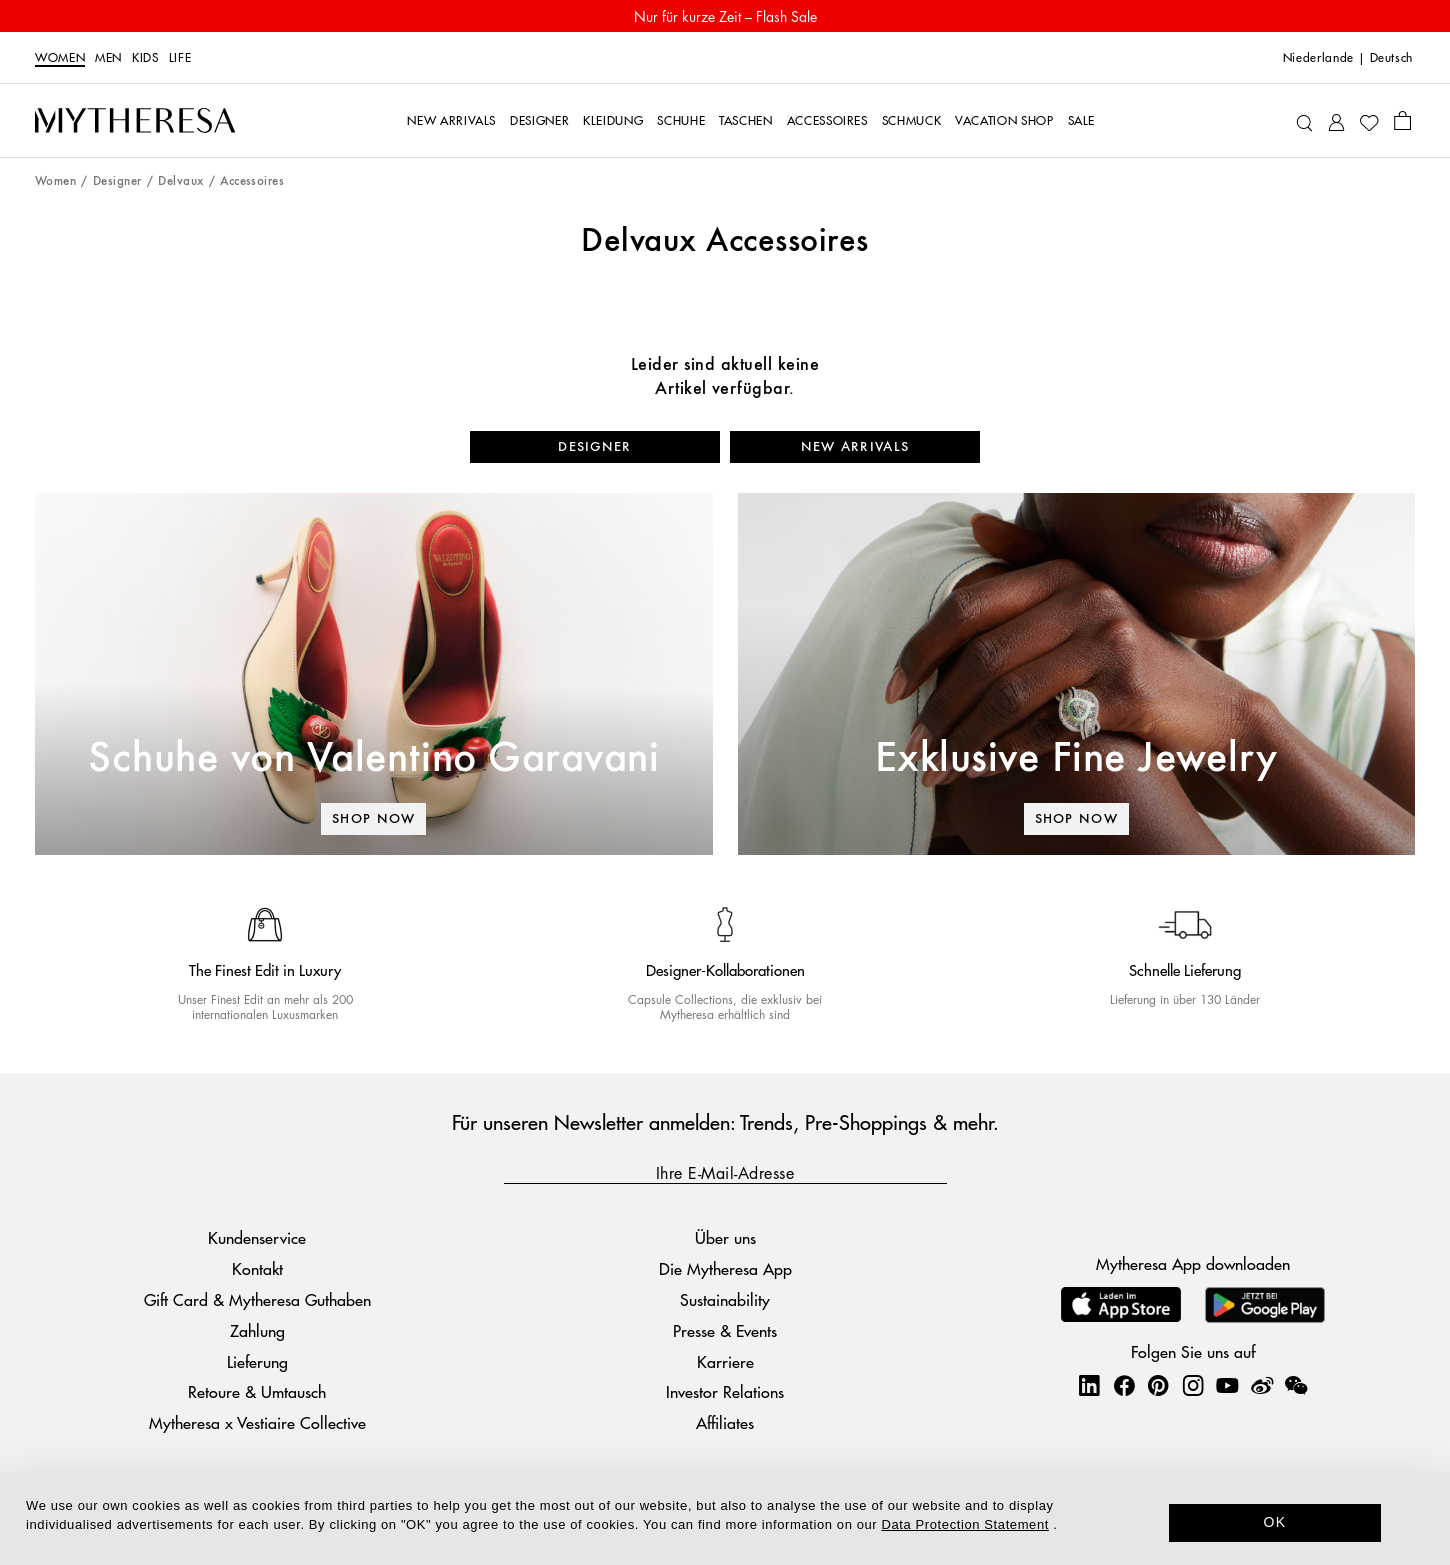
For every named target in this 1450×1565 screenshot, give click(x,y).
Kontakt (257, 1268)
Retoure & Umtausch (257, 1391)
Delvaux (180, 181)
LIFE (180, 58)
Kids (145, 58)
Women (60, 58)
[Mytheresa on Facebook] (1124, 1385)
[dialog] (725, 1518)
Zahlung (257, 1330)
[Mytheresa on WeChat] (1296, 1385)
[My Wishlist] (1369, 121)
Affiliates (725, 1422)
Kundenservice (257, 1237)
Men (108, 58)
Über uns (725, 1237)
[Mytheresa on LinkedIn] (1089, 1385)
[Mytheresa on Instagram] (1193, 1385)
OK (1275, 1522)
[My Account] (1336, 120)
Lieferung (257, 1361)
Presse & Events (725, 1330)
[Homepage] (135, 121)
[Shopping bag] (1402, 120)
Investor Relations (725, 1391)
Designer (117, 181)
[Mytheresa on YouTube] (1227, 1385)
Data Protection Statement (965, 1524)
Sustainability (725, 1299)
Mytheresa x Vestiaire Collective (257, 1422)
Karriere (725, 1361)
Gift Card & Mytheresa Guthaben (257, 1299)
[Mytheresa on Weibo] (1262, 1385)
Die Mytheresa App (725, 1268)
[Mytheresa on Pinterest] (1158, 1385)
